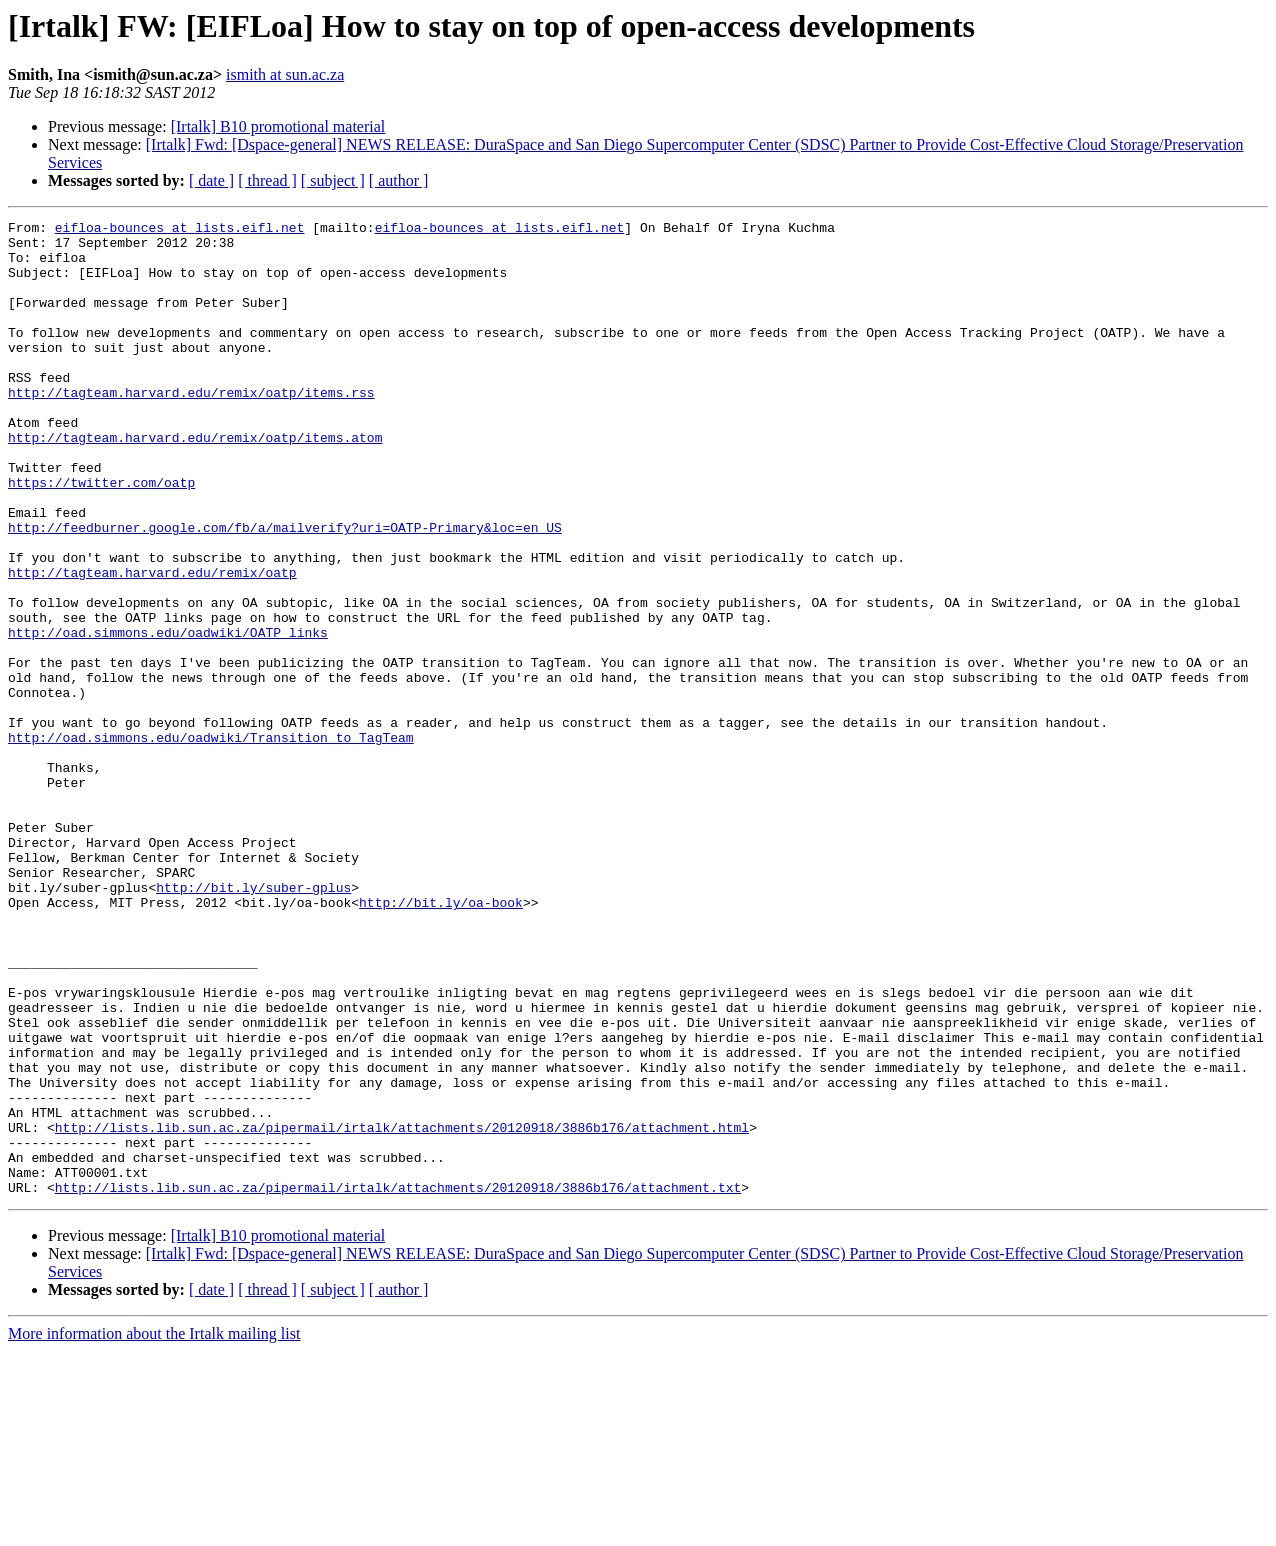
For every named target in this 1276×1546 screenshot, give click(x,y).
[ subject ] (333, 180)
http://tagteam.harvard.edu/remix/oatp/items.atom (195, 482)
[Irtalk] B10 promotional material (278, 126)
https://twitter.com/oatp (101, 536)
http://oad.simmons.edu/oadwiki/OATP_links (168, 716)
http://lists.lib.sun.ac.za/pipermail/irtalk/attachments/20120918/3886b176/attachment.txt (398, 1382)
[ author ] (399, 180)
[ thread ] (267, 180)
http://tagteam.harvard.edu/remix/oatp (152, 644)
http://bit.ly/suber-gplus (253, 1022)
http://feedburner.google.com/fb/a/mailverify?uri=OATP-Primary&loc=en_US (285, 590)
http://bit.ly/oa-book (441, 1040)
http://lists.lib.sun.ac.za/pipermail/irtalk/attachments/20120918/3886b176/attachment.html (402, 1310)
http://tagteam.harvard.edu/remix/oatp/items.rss (191, 428)
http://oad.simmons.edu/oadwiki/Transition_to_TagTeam (211, 842)
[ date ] (211, 180)
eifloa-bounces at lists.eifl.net (180, 230)
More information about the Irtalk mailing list (154, 1528)
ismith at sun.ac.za (285, 74)
